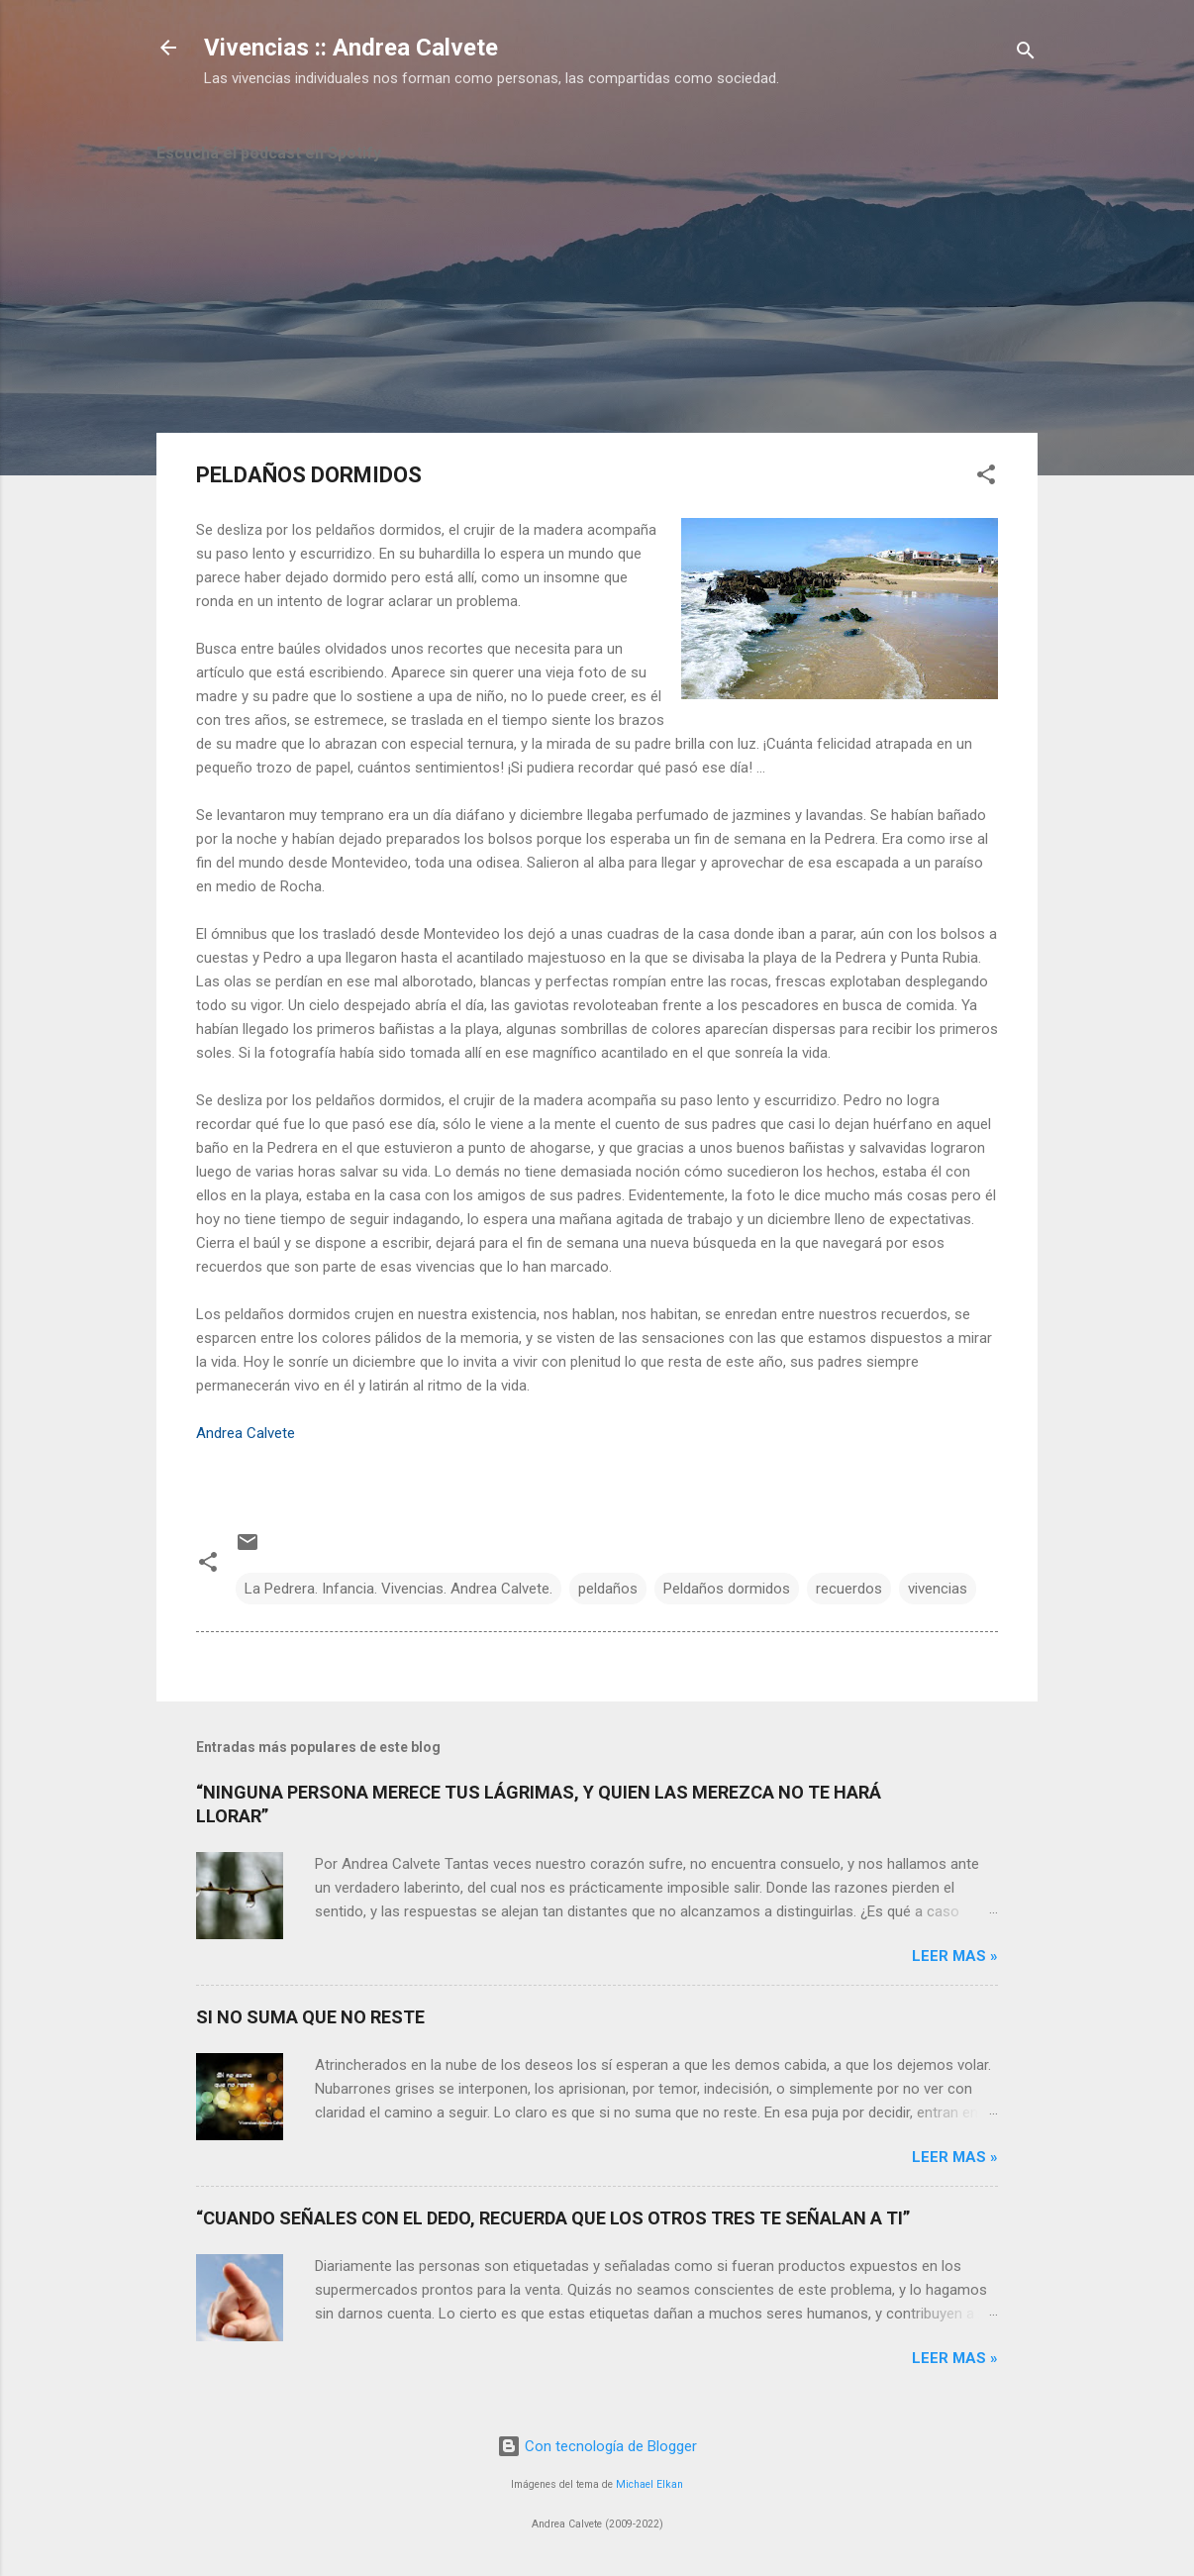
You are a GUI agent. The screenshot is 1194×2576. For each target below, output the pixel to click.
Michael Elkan (649, 2484)
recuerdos (849, 1588)
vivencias (937, 1588)
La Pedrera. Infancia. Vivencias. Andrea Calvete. (398, 1588)
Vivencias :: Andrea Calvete (351, 47)
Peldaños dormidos (726, 1588)
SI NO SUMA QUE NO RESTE (310, 2017)
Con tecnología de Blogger (597, 2446)
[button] (986, 478)
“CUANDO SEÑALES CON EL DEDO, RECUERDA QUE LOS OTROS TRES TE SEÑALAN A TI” (553, 2218)
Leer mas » (955, 1956)
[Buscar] (1026, 54)
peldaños (608, 1588)
